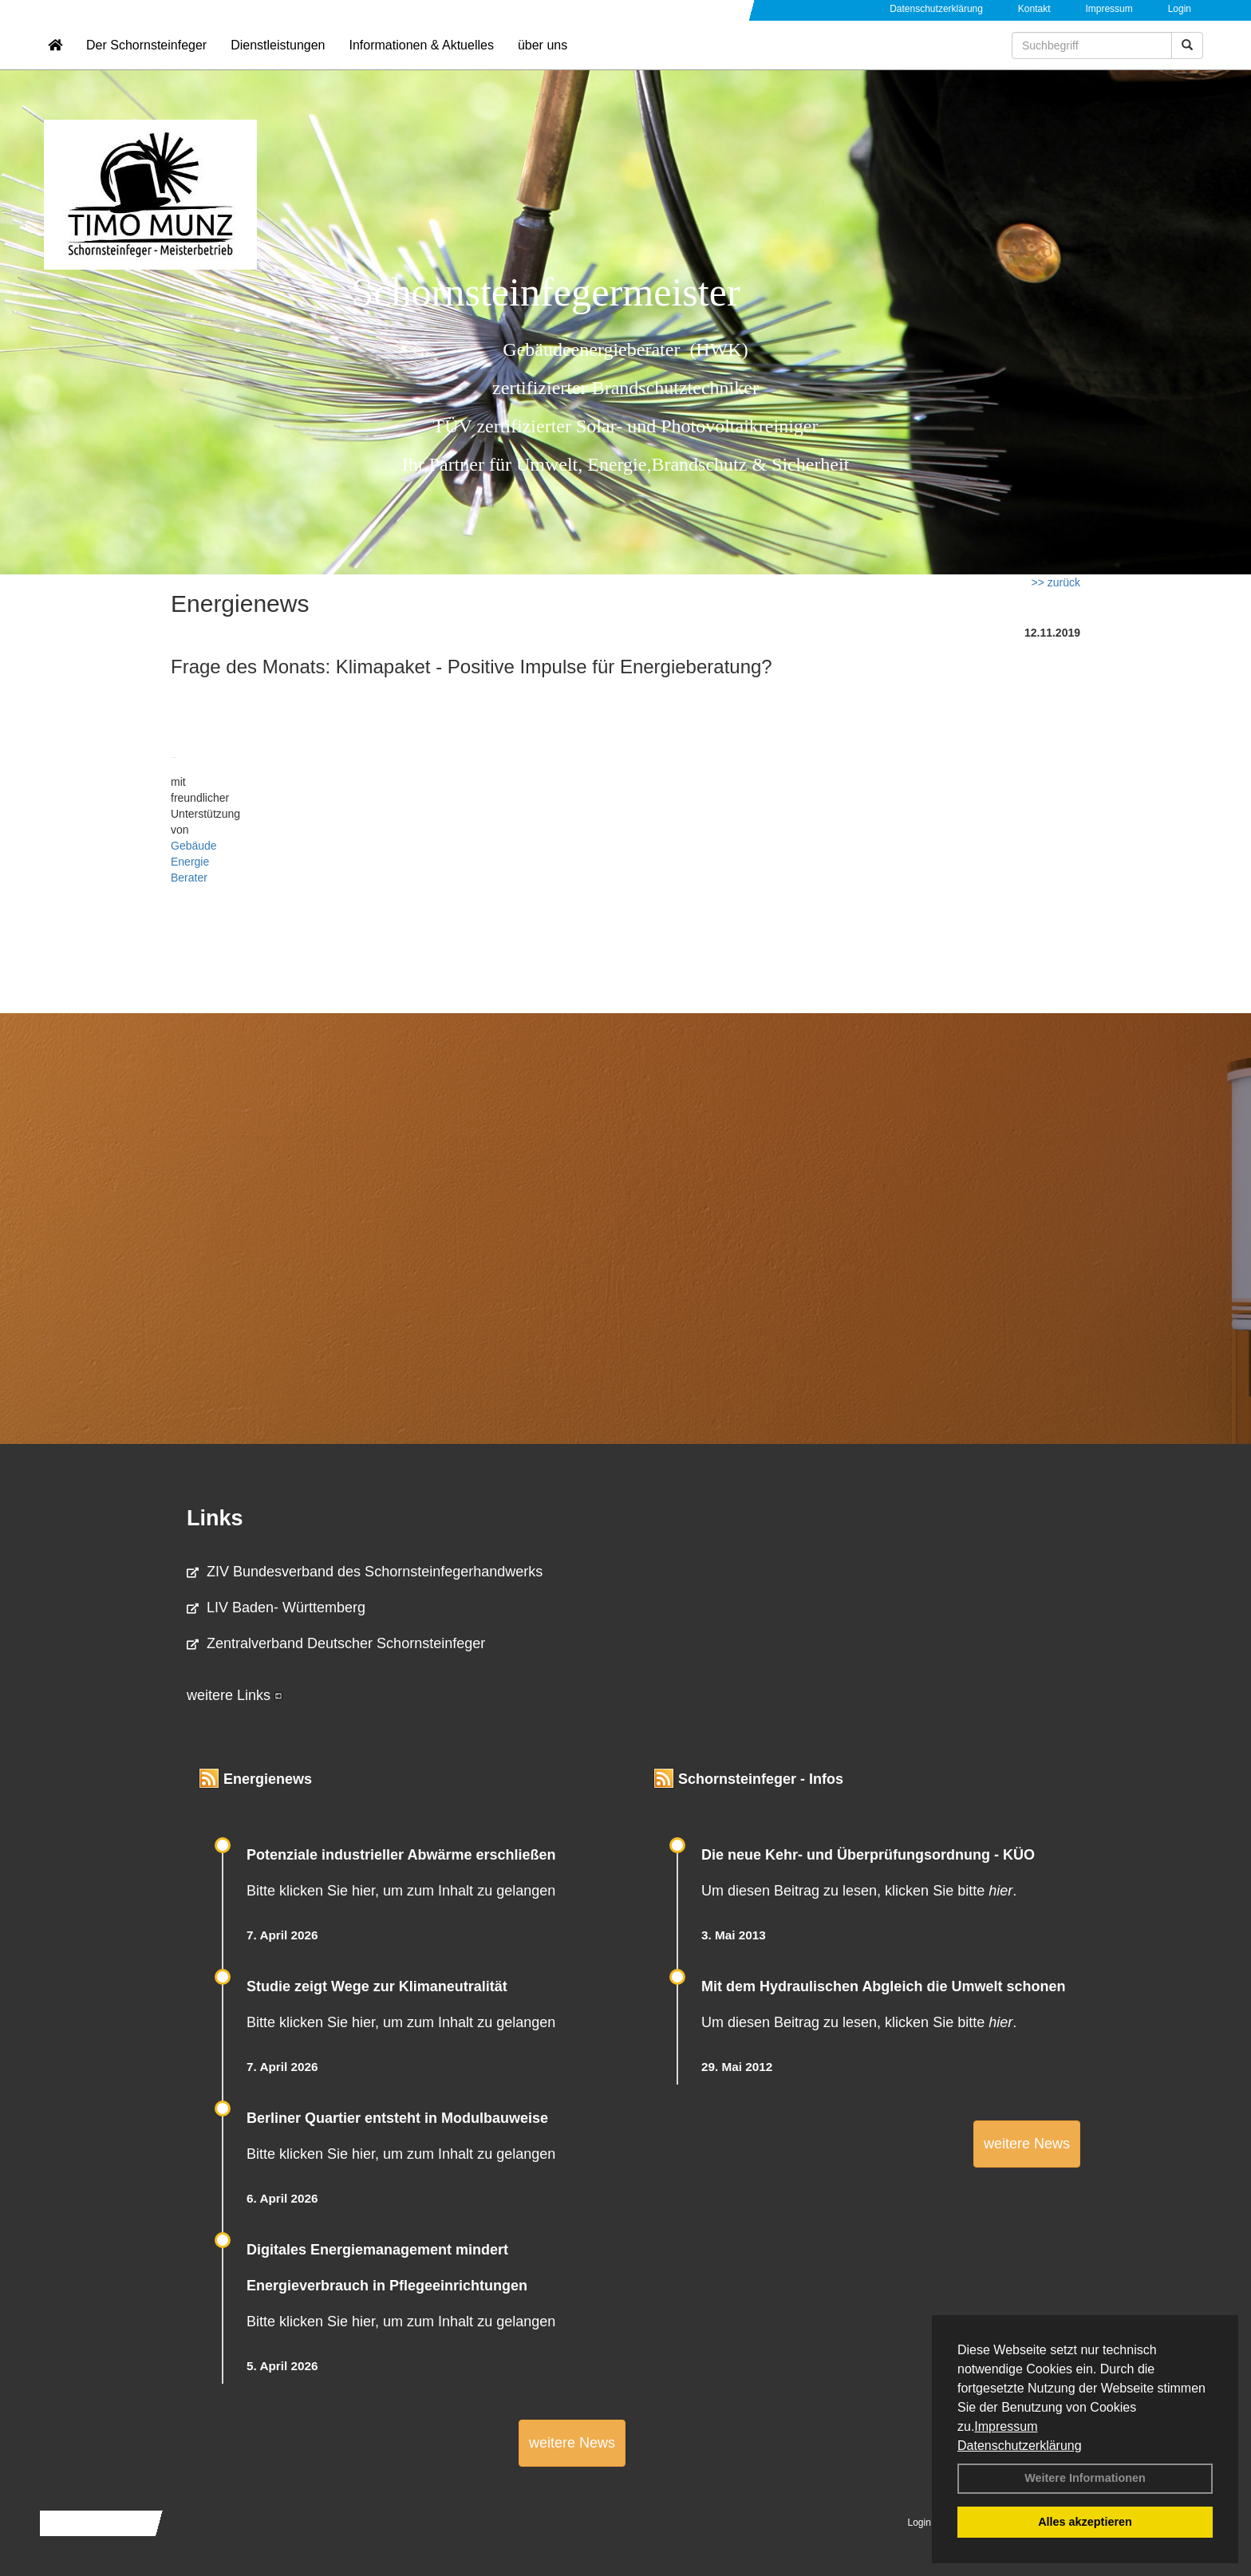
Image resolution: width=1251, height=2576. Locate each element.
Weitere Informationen (1085, 2477)
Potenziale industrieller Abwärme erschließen (401, 1855)
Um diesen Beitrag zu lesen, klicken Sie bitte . (858, 1891)
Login (1179, 8)
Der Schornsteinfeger (146, 60)
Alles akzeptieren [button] (1085, 2521)
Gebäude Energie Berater (194, 861)
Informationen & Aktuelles (421, 60)
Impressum (1005, 2426)
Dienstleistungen (278, 60)
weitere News (572, 2443)
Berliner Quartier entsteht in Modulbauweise (397, 2118)
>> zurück (1056, 582)
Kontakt (1034, 8)
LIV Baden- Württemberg (276, 1607)
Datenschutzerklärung (1019, 2445)
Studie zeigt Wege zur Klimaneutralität (377, 1986)
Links (215, 1518)
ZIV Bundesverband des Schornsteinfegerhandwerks (365, 1572)
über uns (542, 60)
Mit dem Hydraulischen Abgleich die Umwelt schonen (883, 1986)
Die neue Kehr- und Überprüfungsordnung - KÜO (868, 1855)
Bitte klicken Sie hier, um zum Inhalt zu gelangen (401, 1891)
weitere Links (234, 1695)
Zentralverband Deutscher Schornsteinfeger (336, 1643)
